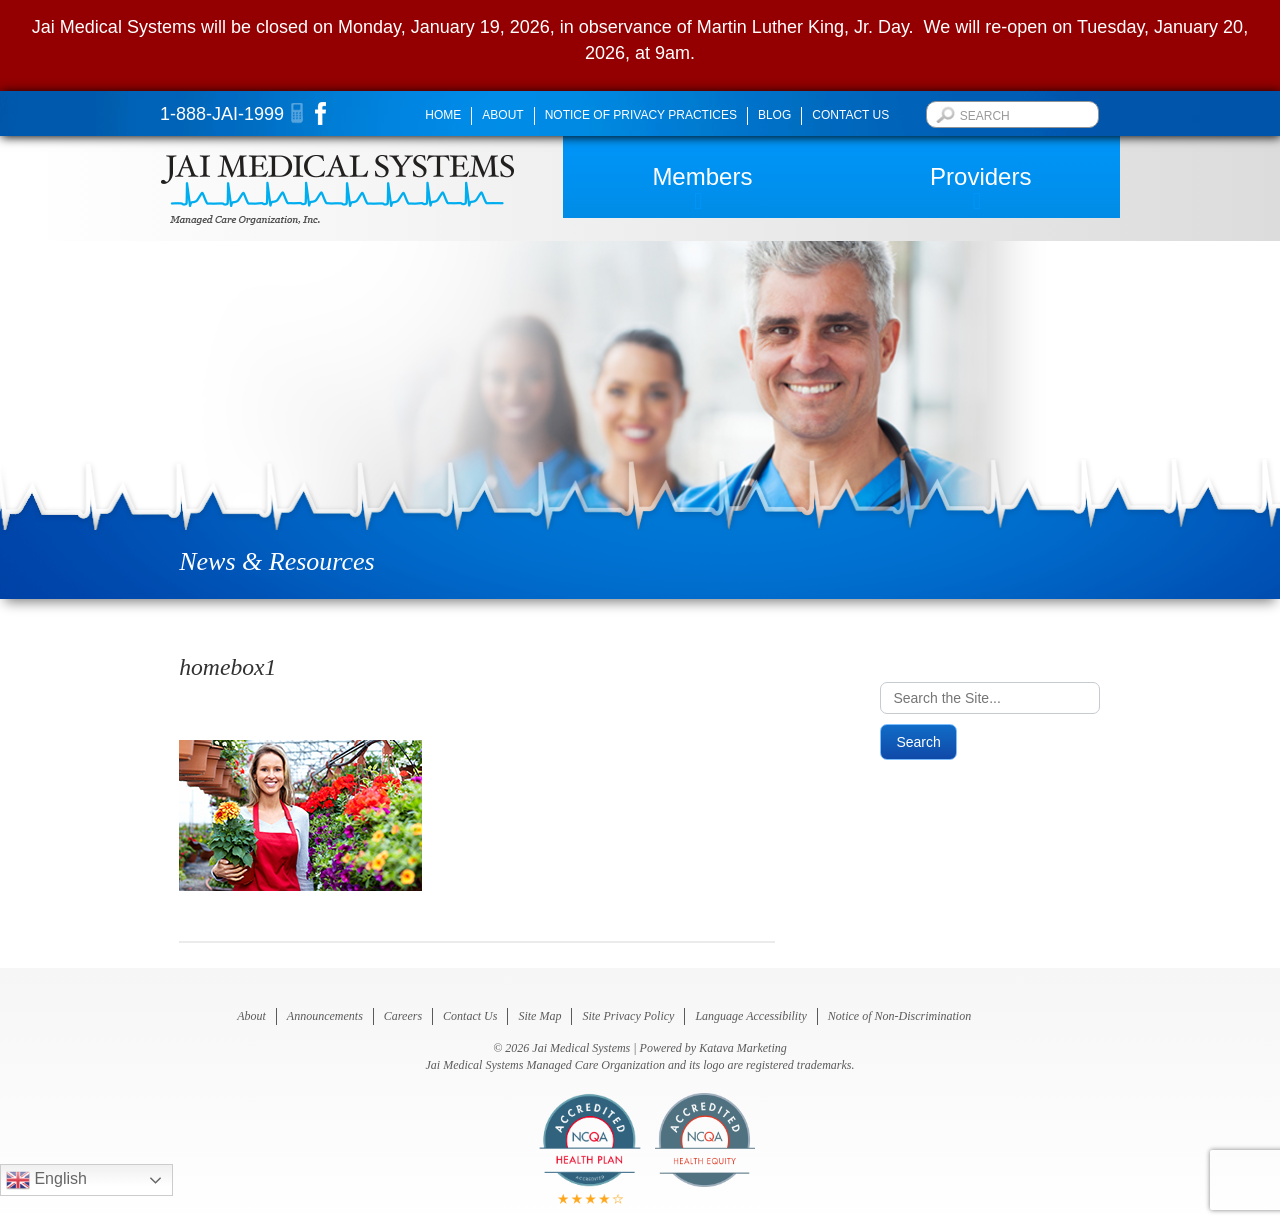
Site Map (539, 1016)
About (502, 115)
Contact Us (850, 115)
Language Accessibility (750, 1016)
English (46, 1180)
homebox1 (227, 667)
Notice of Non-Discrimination (899, 1016)
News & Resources (276, 561)
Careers (403, 1016)
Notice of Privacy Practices (641, 115)
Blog (774, 115)
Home (443, 115)
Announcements (325, 1016)
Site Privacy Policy (628, 1016)
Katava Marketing (743, 1048)
